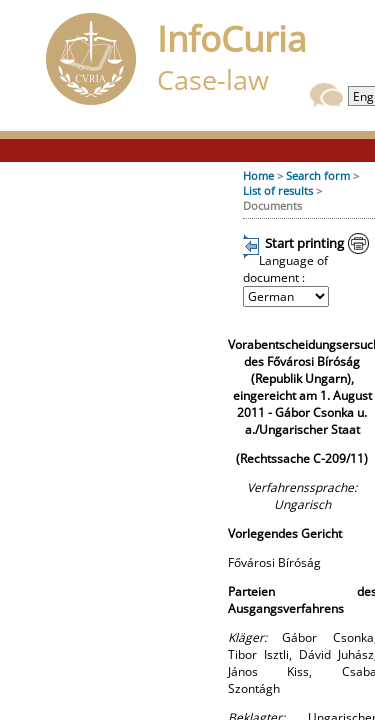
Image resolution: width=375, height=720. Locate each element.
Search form (318, 175)
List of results (278, 190)
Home (258, 175)
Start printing (304, 243)
